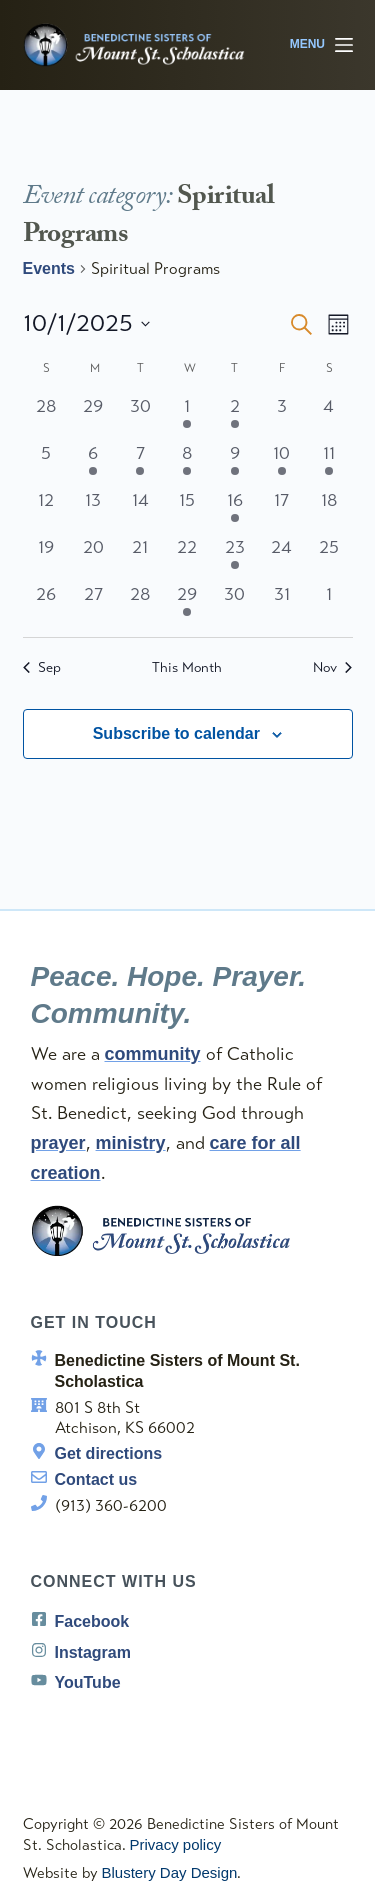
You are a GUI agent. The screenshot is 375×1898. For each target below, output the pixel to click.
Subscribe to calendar (176, 733)
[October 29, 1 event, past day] (187, 604)
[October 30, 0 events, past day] (234, 604)
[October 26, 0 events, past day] (46, 604)
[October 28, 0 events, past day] (140, 604)
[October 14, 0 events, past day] (140, 510)
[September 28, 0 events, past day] (46, 416)
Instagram (93, 1652)
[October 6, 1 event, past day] (93, 463)
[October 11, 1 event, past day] (328, 463)
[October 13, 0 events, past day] (93, 510)
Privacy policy (176, 1844)
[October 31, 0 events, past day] (281, 604)
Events (49, 268)
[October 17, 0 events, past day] (281, 510)
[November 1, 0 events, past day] (328, 604)
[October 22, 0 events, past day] (187, 557)
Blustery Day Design (170, 1872)
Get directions (109, 1453)
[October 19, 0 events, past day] (46, 557)
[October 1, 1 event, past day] (187, 416)
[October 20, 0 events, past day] (93, 557)
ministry (131, 1143)
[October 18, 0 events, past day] (328, 510)
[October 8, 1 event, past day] (187, 463)
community (153, 1054)
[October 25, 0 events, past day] (328, 557)
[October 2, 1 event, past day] (234, 416)
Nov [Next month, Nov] (332, 667)
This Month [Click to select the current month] (187, 667)
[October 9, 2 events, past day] (234, 463)
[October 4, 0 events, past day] (328, 416)
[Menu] (321, 45)
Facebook (92, 1621)
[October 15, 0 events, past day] (187, 510)
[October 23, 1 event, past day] (234, 557)
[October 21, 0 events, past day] (140, 557)
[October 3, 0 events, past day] (281, 416)
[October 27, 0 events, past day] (93, 604)
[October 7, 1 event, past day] (140, 463)
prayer (58, 1143)
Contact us (96, 1479)
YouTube (88, 1682)
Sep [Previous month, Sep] (42, 667)
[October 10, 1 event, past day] (281, 463)
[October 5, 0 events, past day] (46, 463)
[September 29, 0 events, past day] (93, 416)
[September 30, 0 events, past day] (140, 416)
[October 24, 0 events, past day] (281, 557)
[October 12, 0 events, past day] (46, 510)
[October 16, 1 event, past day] (234, 510)
